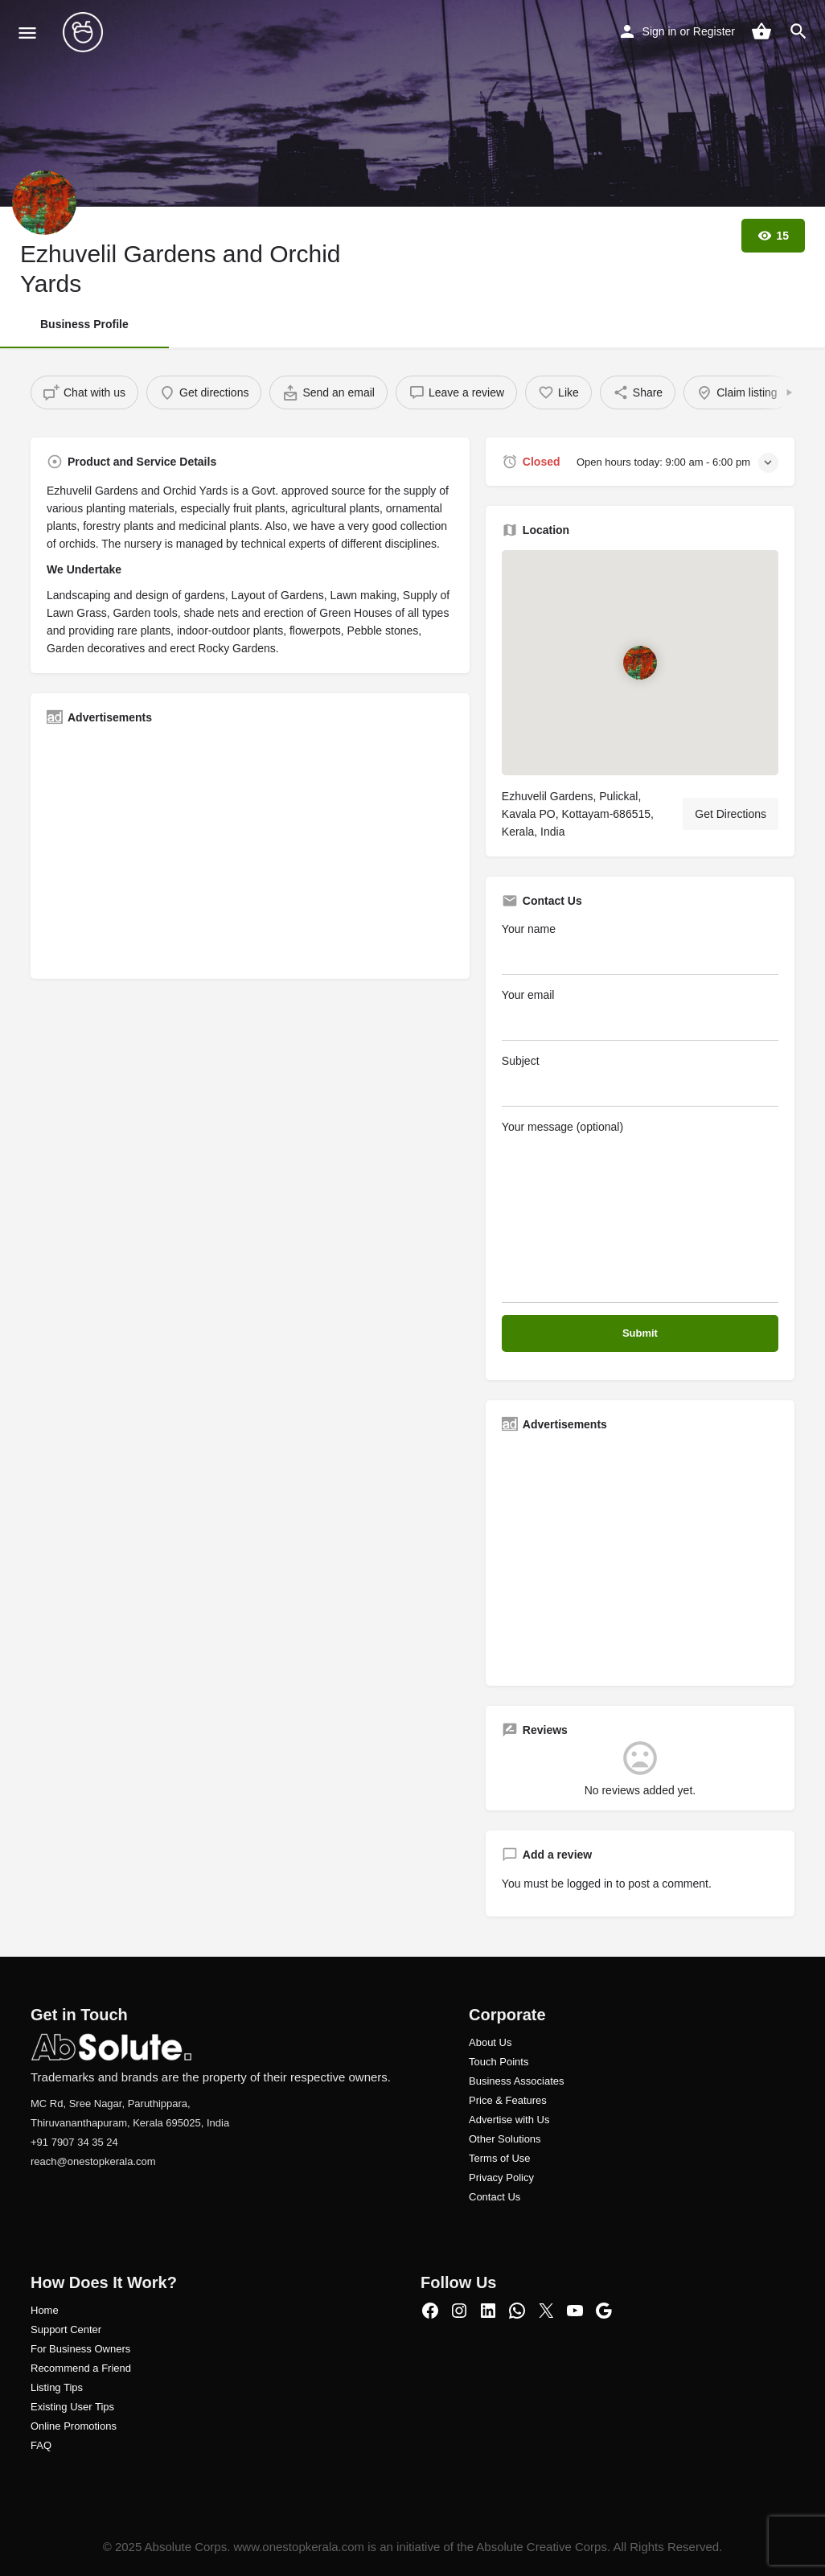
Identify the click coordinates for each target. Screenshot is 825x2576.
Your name (640, 948)
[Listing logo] (44, 203)
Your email (640, 1014)
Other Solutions (505, 2139)
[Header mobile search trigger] (798, 31)
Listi (40, 2387)
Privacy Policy (501, 2177)
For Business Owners (80, 2349)
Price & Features (508, 2100)
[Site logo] (85, 32)
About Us (490, 2042)
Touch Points (498, 2062)
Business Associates (516, 2081)
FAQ (41, 2445)
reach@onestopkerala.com (93, 2161)
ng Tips (66, 2387)
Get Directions (730, 813)
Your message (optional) (640, 1211)
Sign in (659, 31)
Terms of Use (500, 2158)
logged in (590, 1883)
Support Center (66, 2329)
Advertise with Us (509, 2120)
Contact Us (494, 2197)
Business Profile (84, 324)
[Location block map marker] (640, 662)
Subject (640, 1080)
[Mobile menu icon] (27, 32)
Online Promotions (74, 2426)
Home (45, 2310)
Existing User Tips (72, 2407)
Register (714, 31)
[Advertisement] (250, 850)
